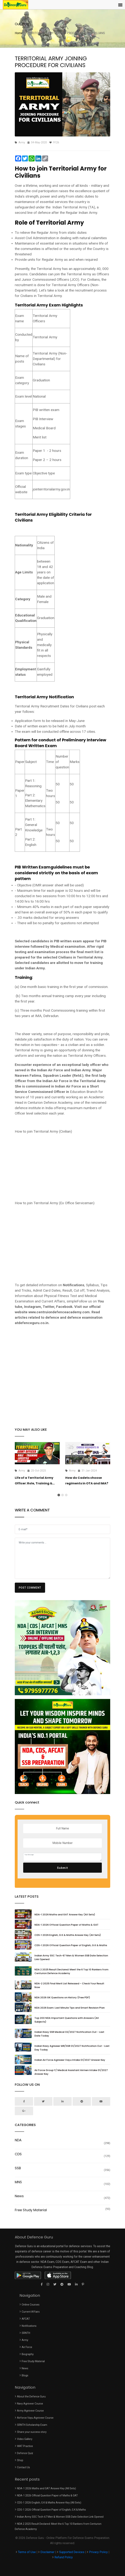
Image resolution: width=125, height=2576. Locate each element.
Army (25, 2340)
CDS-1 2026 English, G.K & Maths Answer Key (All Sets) (67, 1935)
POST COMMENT (30, 1587)
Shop (20, 2460)
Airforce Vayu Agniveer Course (35, 2417)
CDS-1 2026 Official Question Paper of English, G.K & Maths (70, 1945)
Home (19, 33)
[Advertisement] (62, 1395)
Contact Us (23, 2467)
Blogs (25, 2375)
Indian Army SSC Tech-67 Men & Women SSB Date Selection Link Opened (60, 2516)
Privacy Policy (98, 2552)
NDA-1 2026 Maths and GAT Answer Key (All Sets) (64, 1914)
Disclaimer (47, 2552)
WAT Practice (25, 2446)
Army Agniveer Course (30, 2410)
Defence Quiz (25, 2453)
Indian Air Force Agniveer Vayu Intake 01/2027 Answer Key (69, 2060)
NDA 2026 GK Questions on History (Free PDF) (62, 1997)
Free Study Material (33, 2361)
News (25, 2368)
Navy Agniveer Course (30, 2403)
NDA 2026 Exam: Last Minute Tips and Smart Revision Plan (69, 2007)
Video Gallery (24, 2438)
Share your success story (32, 2431)
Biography (28, 2354)
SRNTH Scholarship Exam (32, 2424)
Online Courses (30, 2304)
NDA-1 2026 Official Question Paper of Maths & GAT (66, 1925)
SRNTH (26, 2332)
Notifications (29, 2325)
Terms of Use (27, 2552)
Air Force (27, 2347)
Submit (62, 1867)
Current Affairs (31, 2311)
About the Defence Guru (31, 2396)
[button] (58, 1495)
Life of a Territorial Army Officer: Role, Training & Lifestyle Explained (34, 1483)
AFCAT (26, 2318)
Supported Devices (71, 2552)
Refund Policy (63, 2557)
